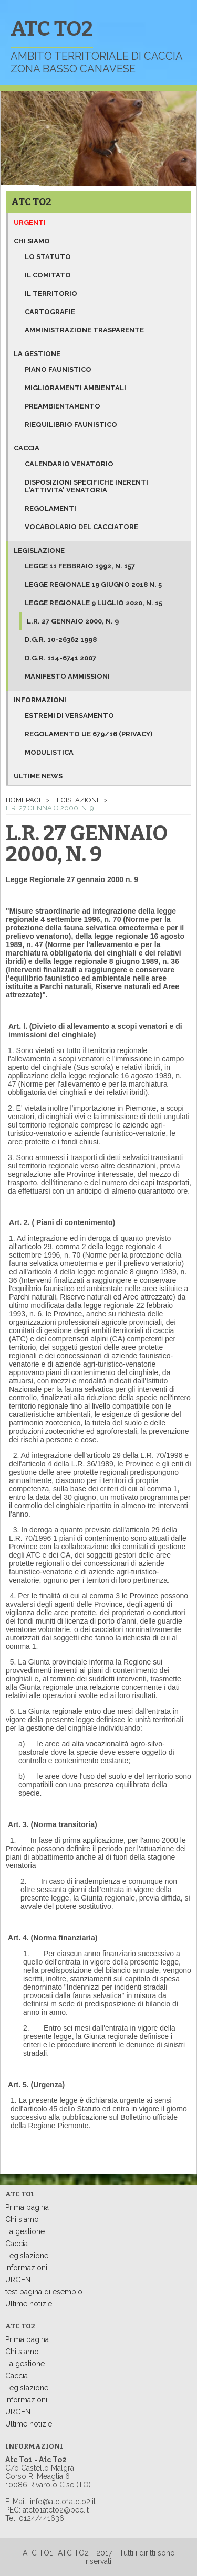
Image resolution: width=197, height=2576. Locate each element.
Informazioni (40, 700)
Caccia (26, 448)
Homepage (24, 800)
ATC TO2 (31, 202)
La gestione (37, 354)
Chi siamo (32, 241)
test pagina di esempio (43, 2292)
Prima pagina (27, 2207)
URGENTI (21, 2280)
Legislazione (39, 550)
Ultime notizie (28, 2304)
